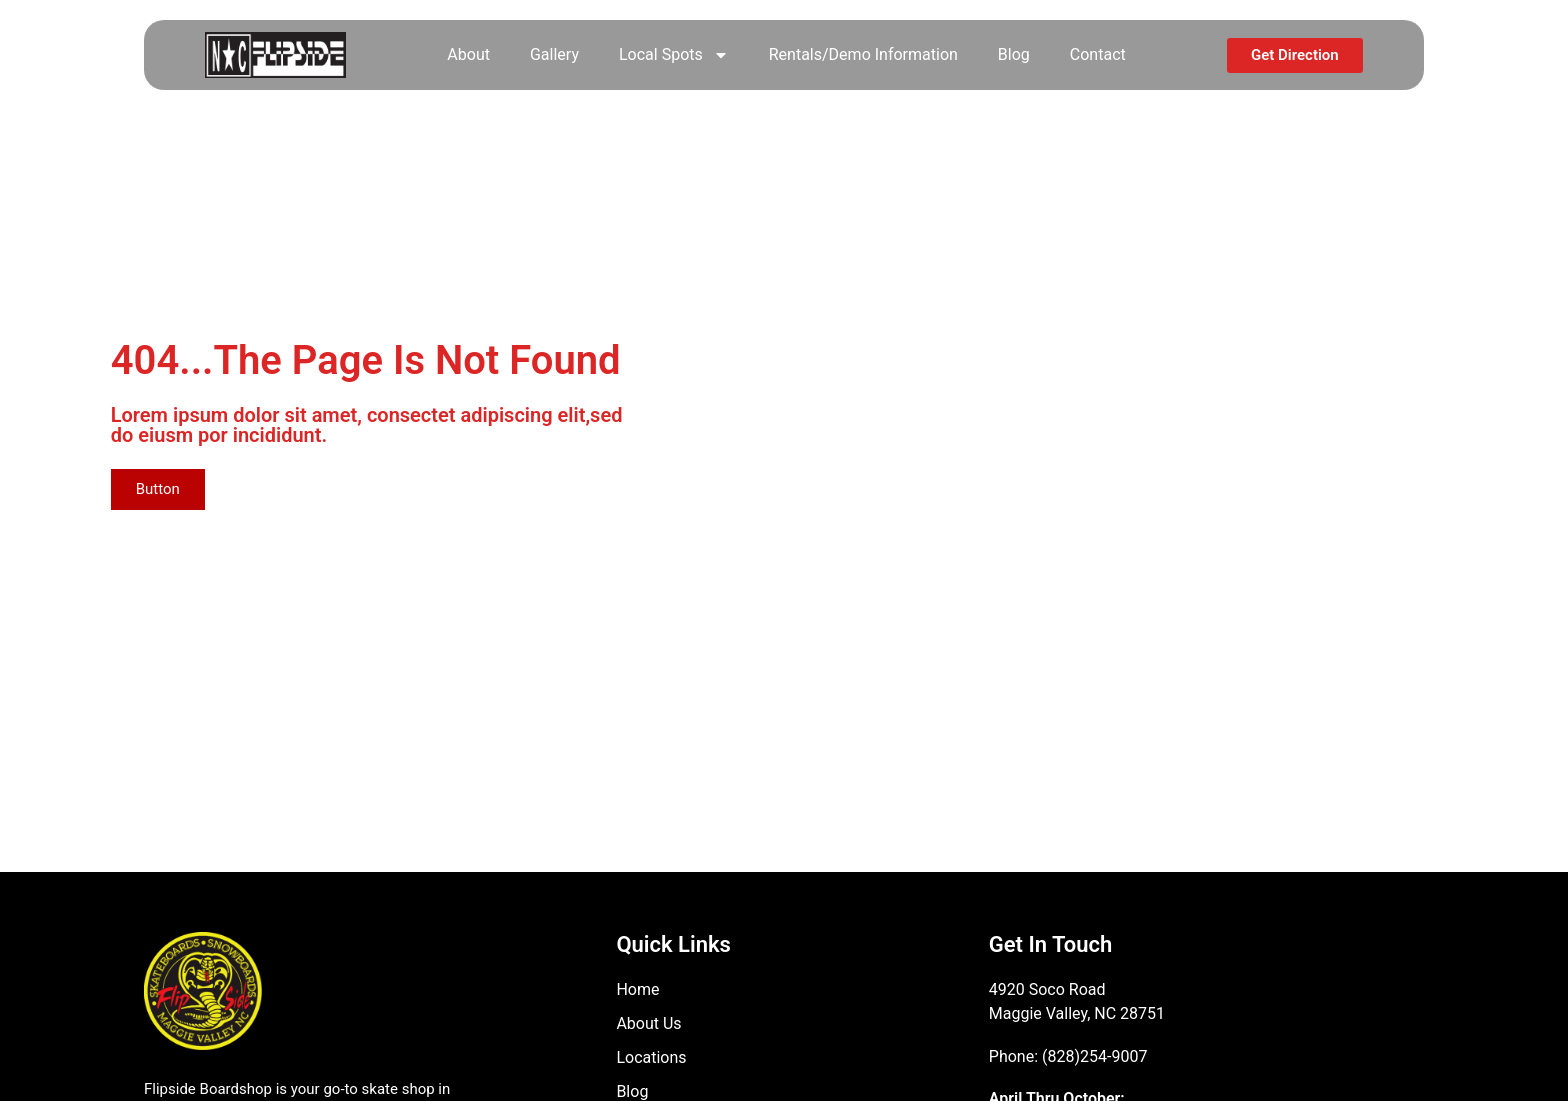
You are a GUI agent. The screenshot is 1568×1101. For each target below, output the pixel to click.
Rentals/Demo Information (863, 54)
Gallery (554, 54)
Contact (1098, 54)
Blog (1014, 54)
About (468, 54)
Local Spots (674, 55)
